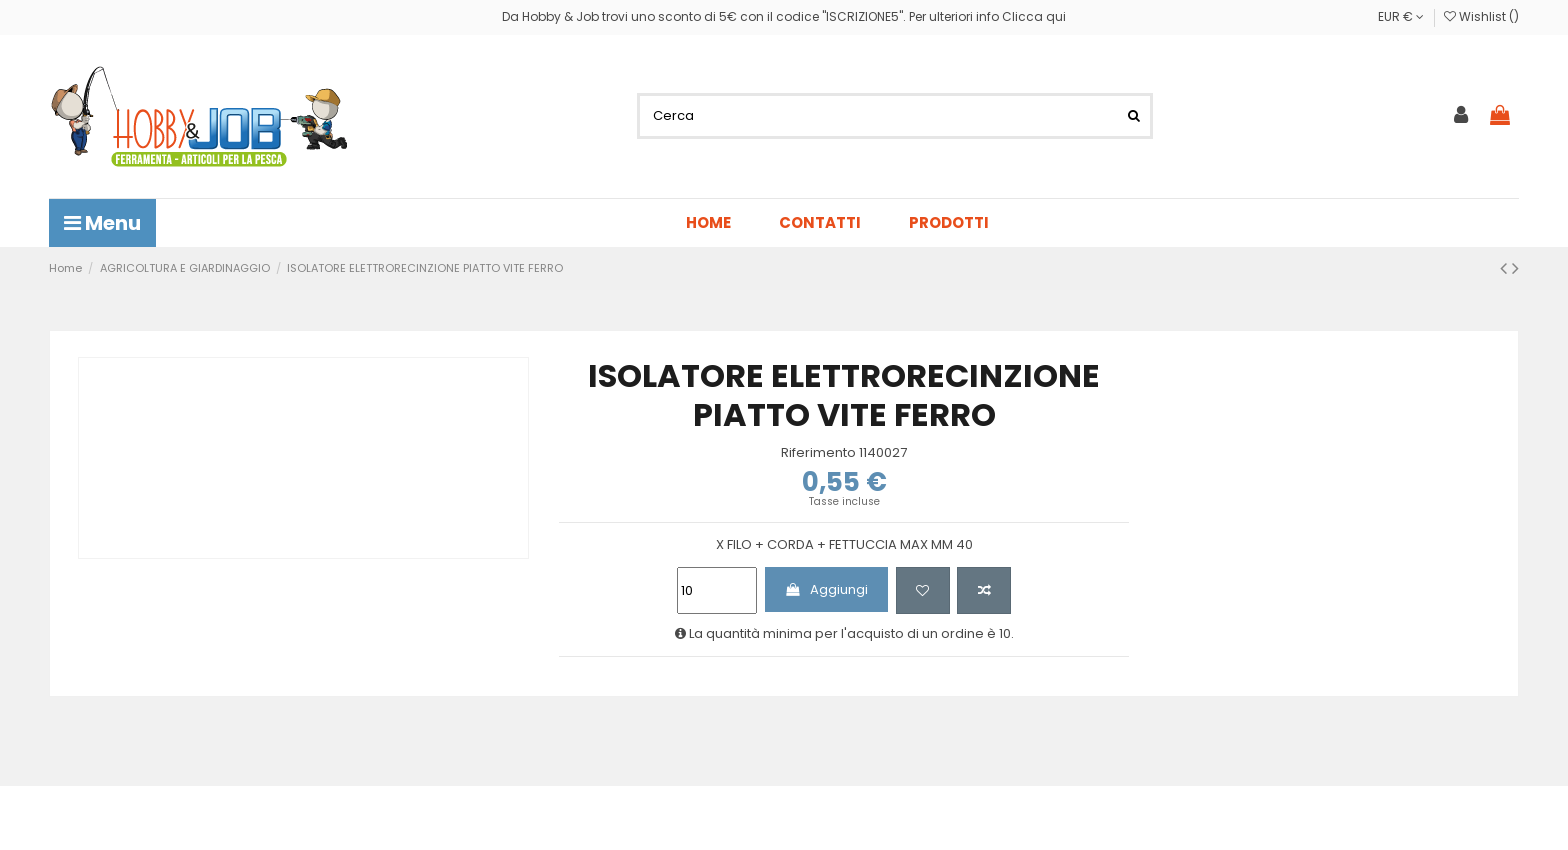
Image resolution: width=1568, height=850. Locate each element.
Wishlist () (1481, 16)
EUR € (1401, 16)
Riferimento (818, 453)
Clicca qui (1034, 16)
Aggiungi (826, 589)
